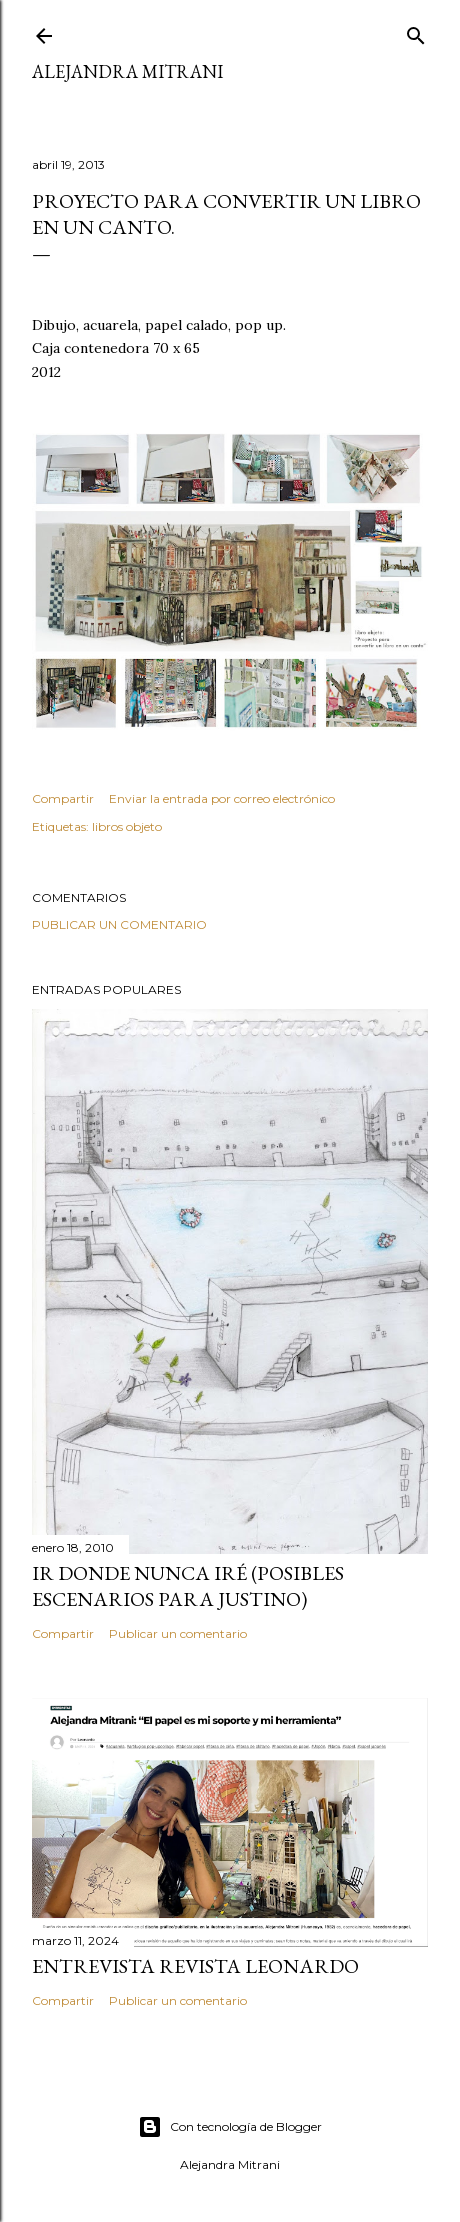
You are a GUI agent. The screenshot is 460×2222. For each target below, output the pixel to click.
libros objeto (127, 826)
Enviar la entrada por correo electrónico (222, 798)
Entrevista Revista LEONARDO (195, 1966)
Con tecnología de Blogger (230, 2127)
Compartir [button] (63, 798)
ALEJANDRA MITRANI (127, 71)
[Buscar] (416, 31)
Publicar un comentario (119, 924)
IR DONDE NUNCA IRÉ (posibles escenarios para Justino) (188, 1586)
